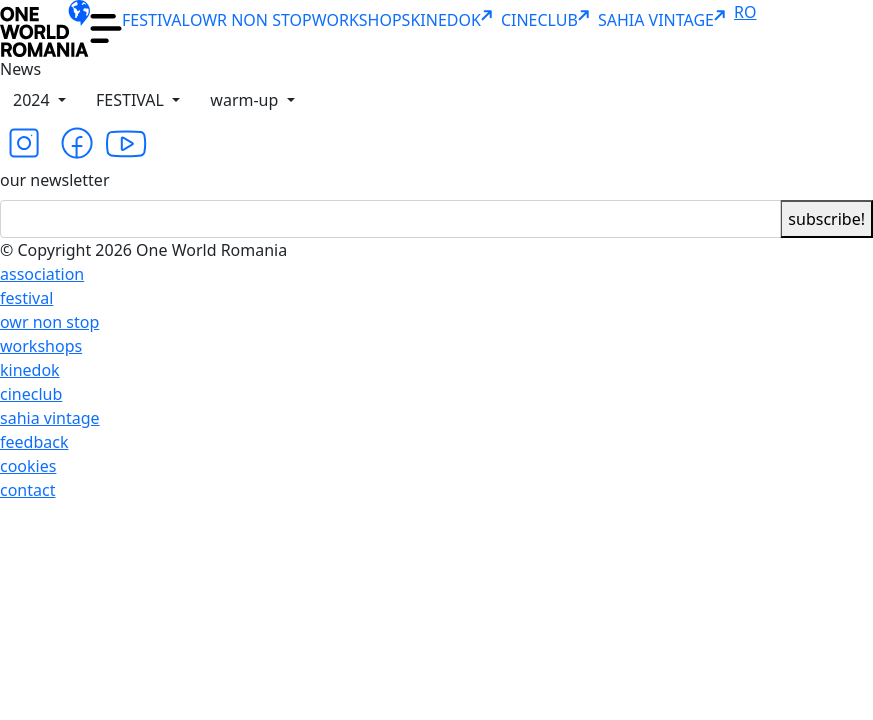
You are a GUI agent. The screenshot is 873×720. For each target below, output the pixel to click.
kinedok (30, 370)
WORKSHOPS (361, 20)
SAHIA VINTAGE (666, 20)
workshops (41, 346)
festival (26, 298)
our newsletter (55, 180)
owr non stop (49, 322)
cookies (28, 466)
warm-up (246, 100)
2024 (33, 100)
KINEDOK (455, 20)
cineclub (31, 394)
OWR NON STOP (251, 20)
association (42, 274)
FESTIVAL (156, 20)
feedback (34, 442)
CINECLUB (549, 20)
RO (745, 12)
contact (27, 490)
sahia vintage (50, 418)
